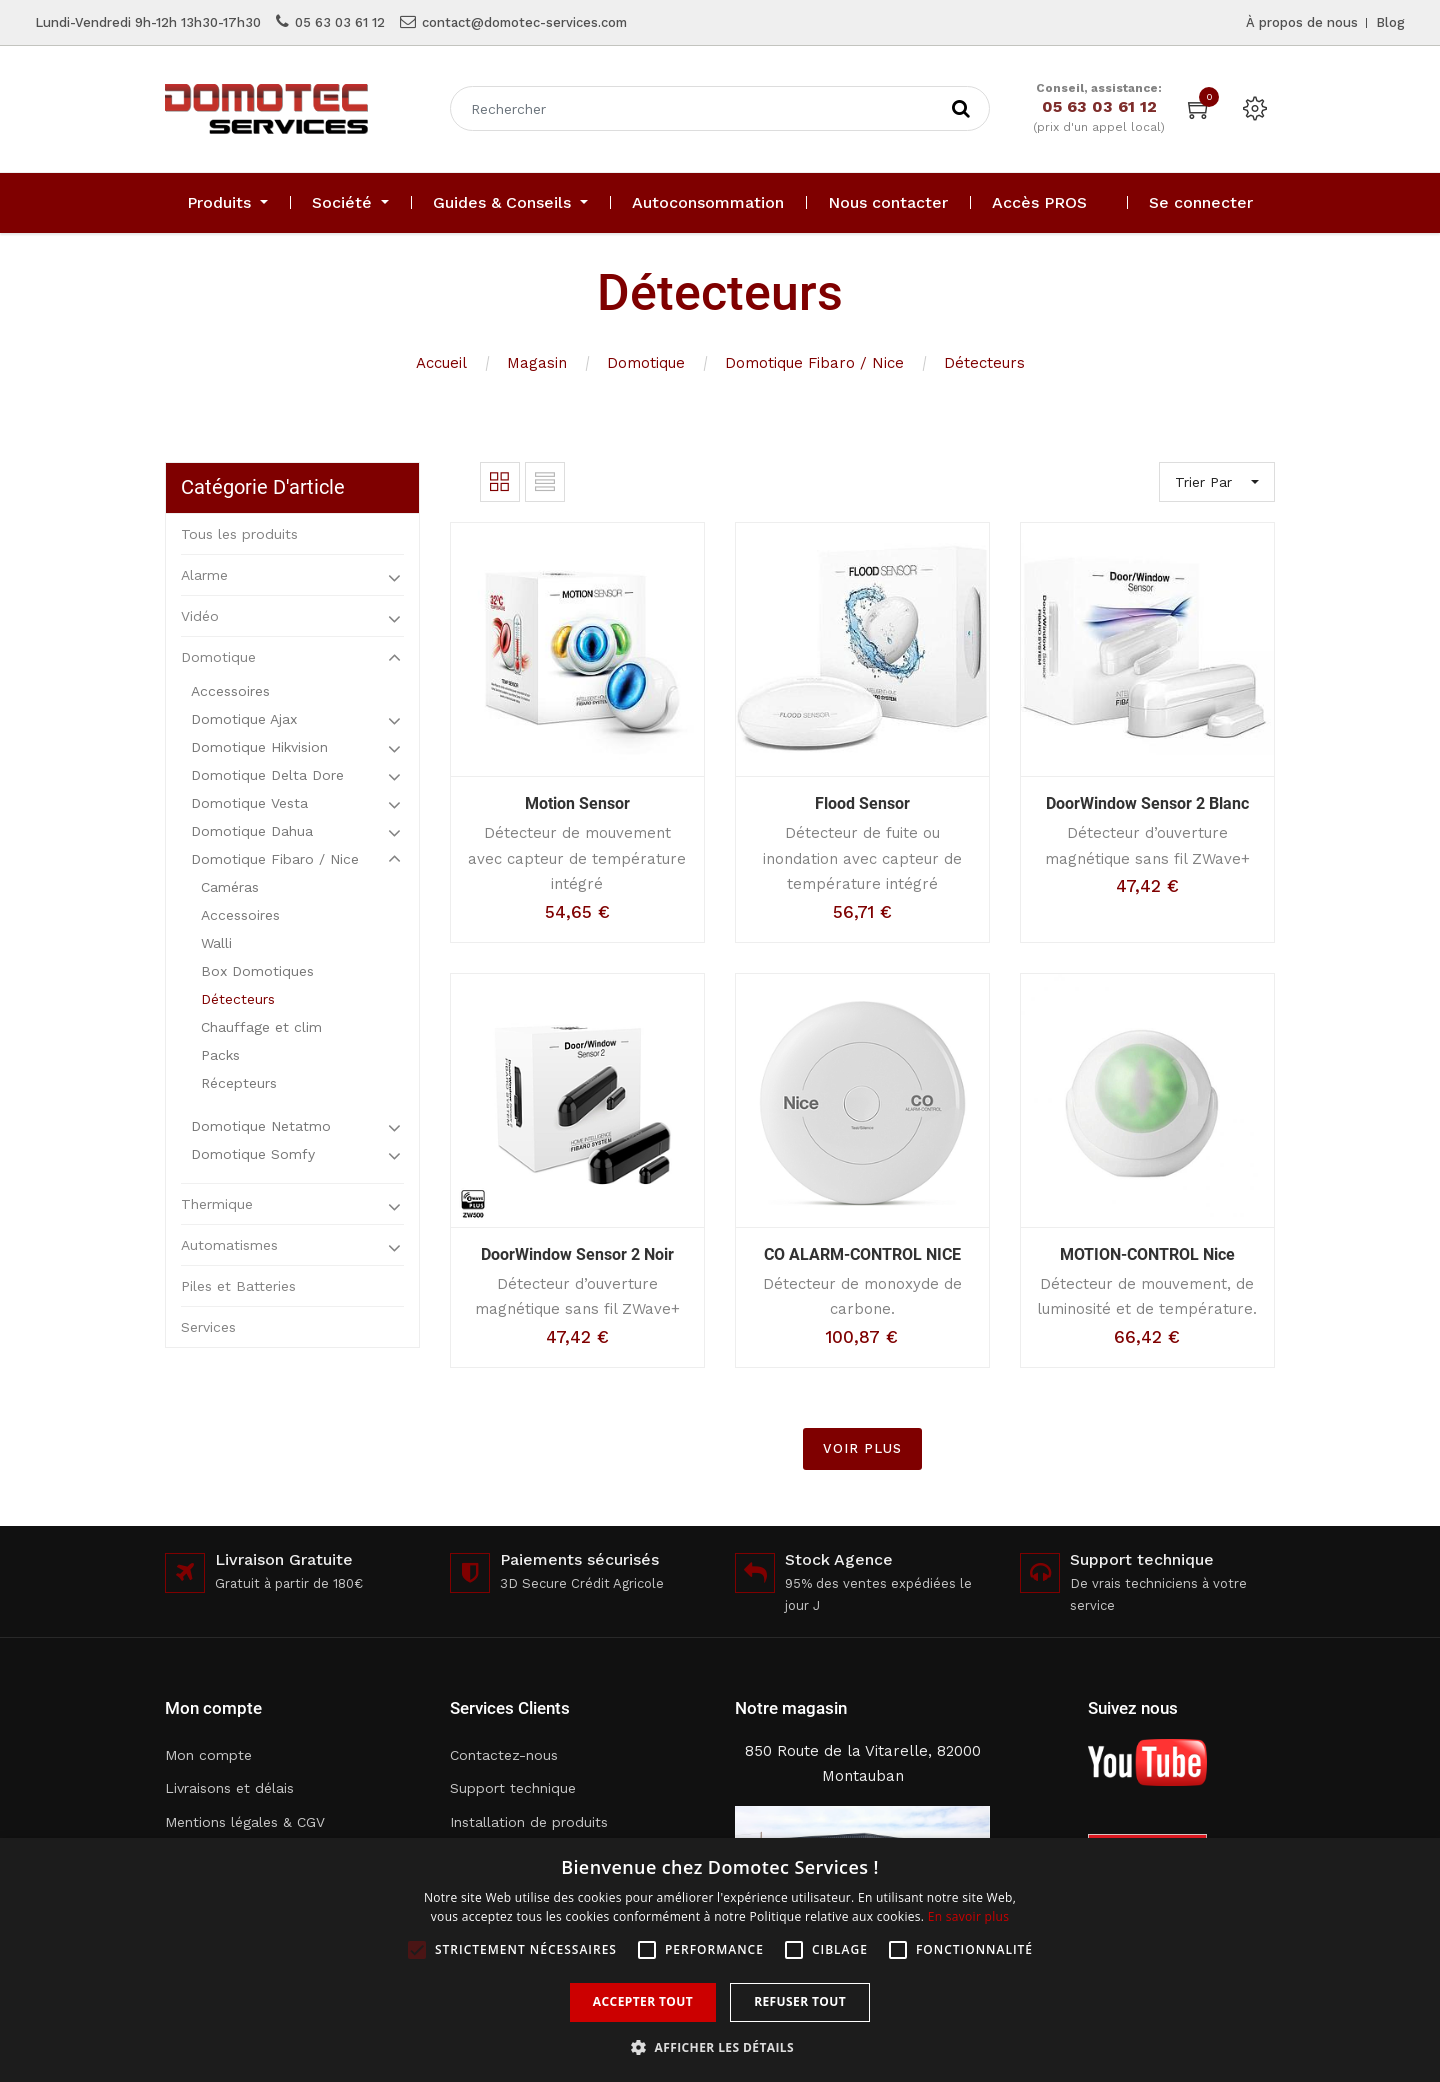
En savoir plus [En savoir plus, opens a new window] (968, 1916)
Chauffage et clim (261, 1027)
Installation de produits (529, 1822)
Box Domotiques (257, 971)
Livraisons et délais (229, 1788)
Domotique (646, 363)
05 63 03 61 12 (340, 22)
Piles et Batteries (238, 1286)
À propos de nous (1302, 22)
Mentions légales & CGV (245, 1822)
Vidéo (200, 616)
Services (208, 1327)
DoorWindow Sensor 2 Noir (577, 1254)
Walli (216, 943)
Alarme (204, 575)
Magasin (537, 363)
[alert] (720, 1960)
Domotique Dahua (252, 831)
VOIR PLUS (862, 1448)
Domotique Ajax (244, 719)
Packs (220, 1055)
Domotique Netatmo (261, 1126)
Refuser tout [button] (800, 2001)
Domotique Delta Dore (267, 775)
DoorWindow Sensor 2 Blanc (1147, 803)
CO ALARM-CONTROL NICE (862, 1254)
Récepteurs (239, 1083)
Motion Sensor (577, 803)
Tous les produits (239, 534)
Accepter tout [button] (643, 2001)
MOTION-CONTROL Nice (1147, 1254)
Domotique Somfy (253, 1154)
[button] (720, 2047)
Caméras (230, 887)
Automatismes (229, 1245)
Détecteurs (984, 363)
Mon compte (208, 1755)
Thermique (217, 1204)
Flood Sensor (862, 803)
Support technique (513, 1788)
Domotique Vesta (249, 803)
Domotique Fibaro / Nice (814, 363)
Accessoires (230, 691)
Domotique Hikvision (259, 747)
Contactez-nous (504, 1755)
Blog (1390, 22)
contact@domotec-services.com (524, 22)
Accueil (441, 363)
